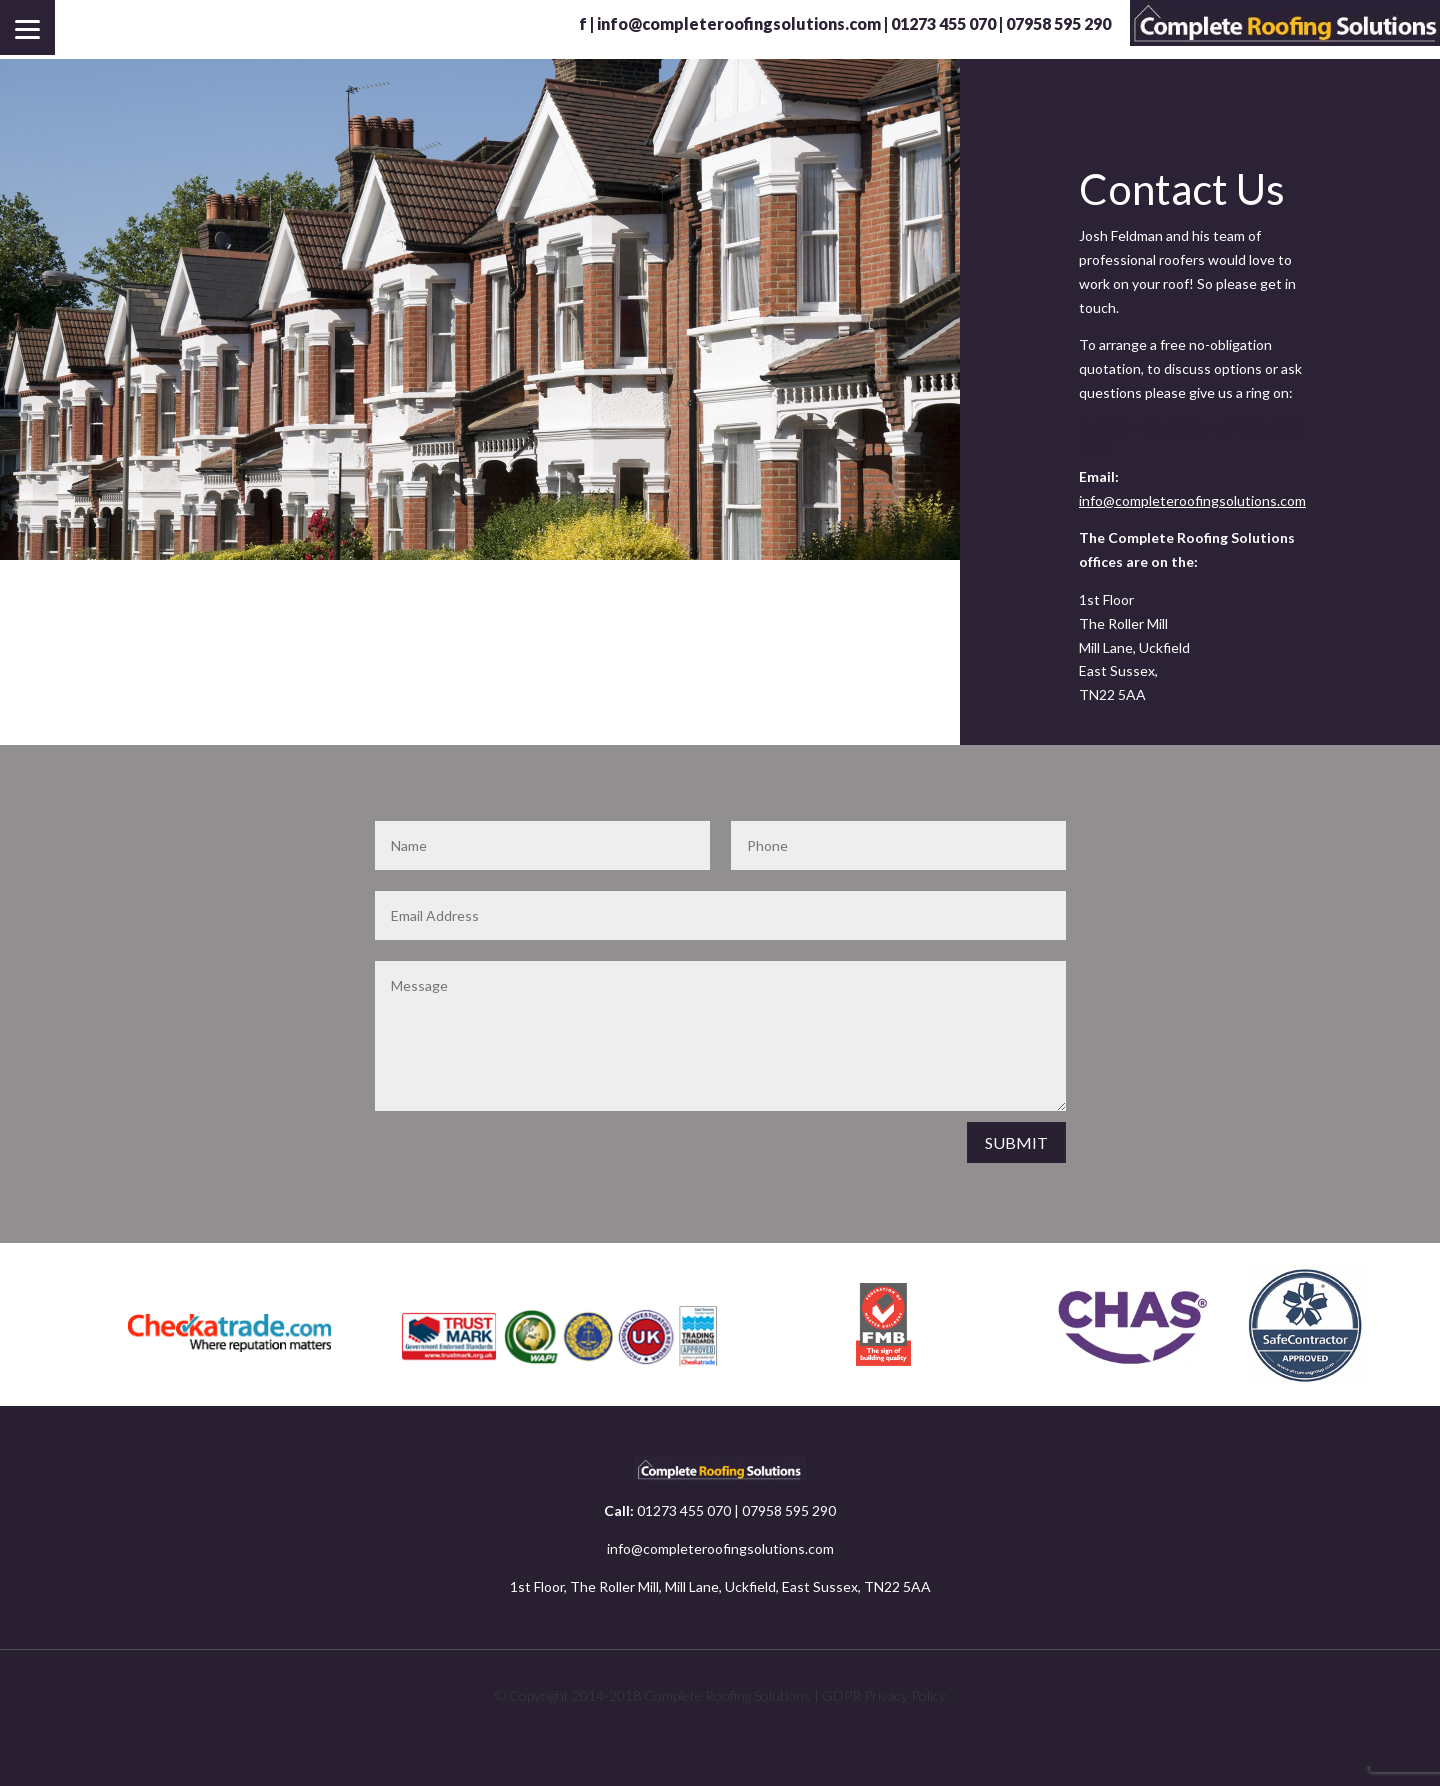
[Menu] (27, 27)
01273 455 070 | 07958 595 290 (1001, 23)
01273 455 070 (684, 1510)
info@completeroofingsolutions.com (739, 23)
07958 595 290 (789, 1510)
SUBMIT (1016, 1142)
